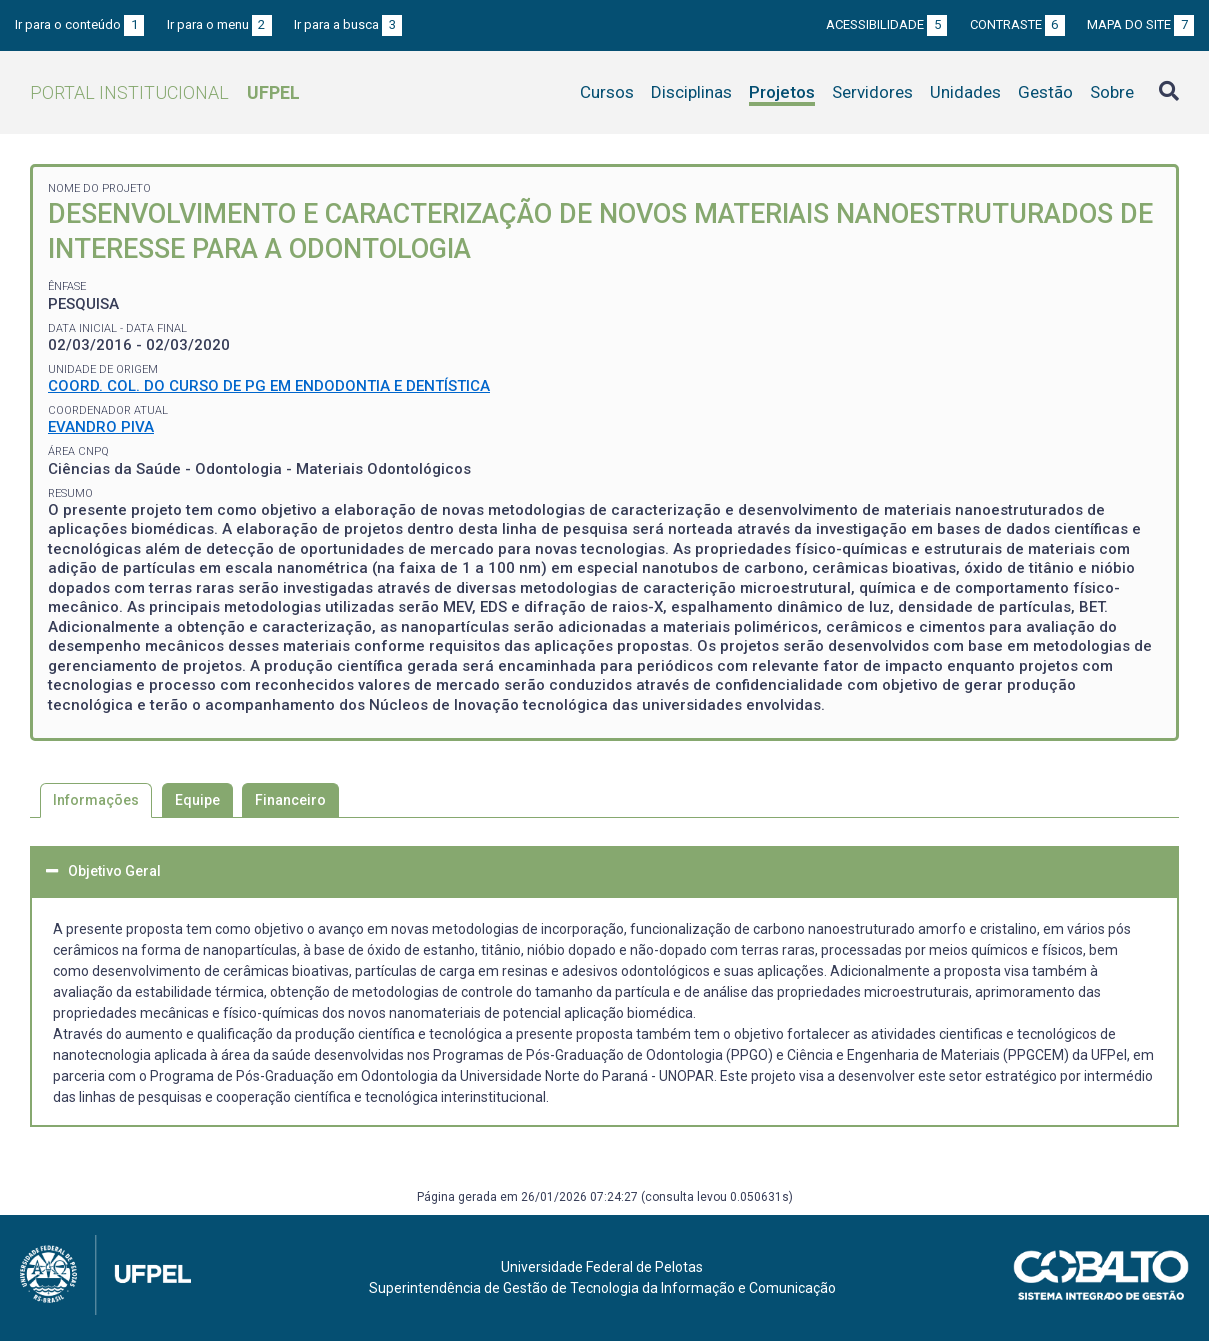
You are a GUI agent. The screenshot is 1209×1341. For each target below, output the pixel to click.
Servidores (872, 92)
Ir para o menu (219, 24)
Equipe (197, 800)
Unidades (965, 92)
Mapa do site (1140, 24)
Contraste (1017, 24)
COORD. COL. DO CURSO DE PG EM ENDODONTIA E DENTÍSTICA (269, 386)
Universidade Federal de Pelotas (602, 1267)
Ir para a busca (348, 24)
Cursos (607, 92)
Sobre (1112, 92)
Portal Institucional (165, 92)
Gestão (1045, 92)
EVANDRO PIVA (101, 427)
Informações (96, 800)
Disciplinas (691, 92)
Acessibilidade (886, 24)
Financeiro (290, 800)
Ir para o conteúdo (79, 24)
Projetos (782, 92)
